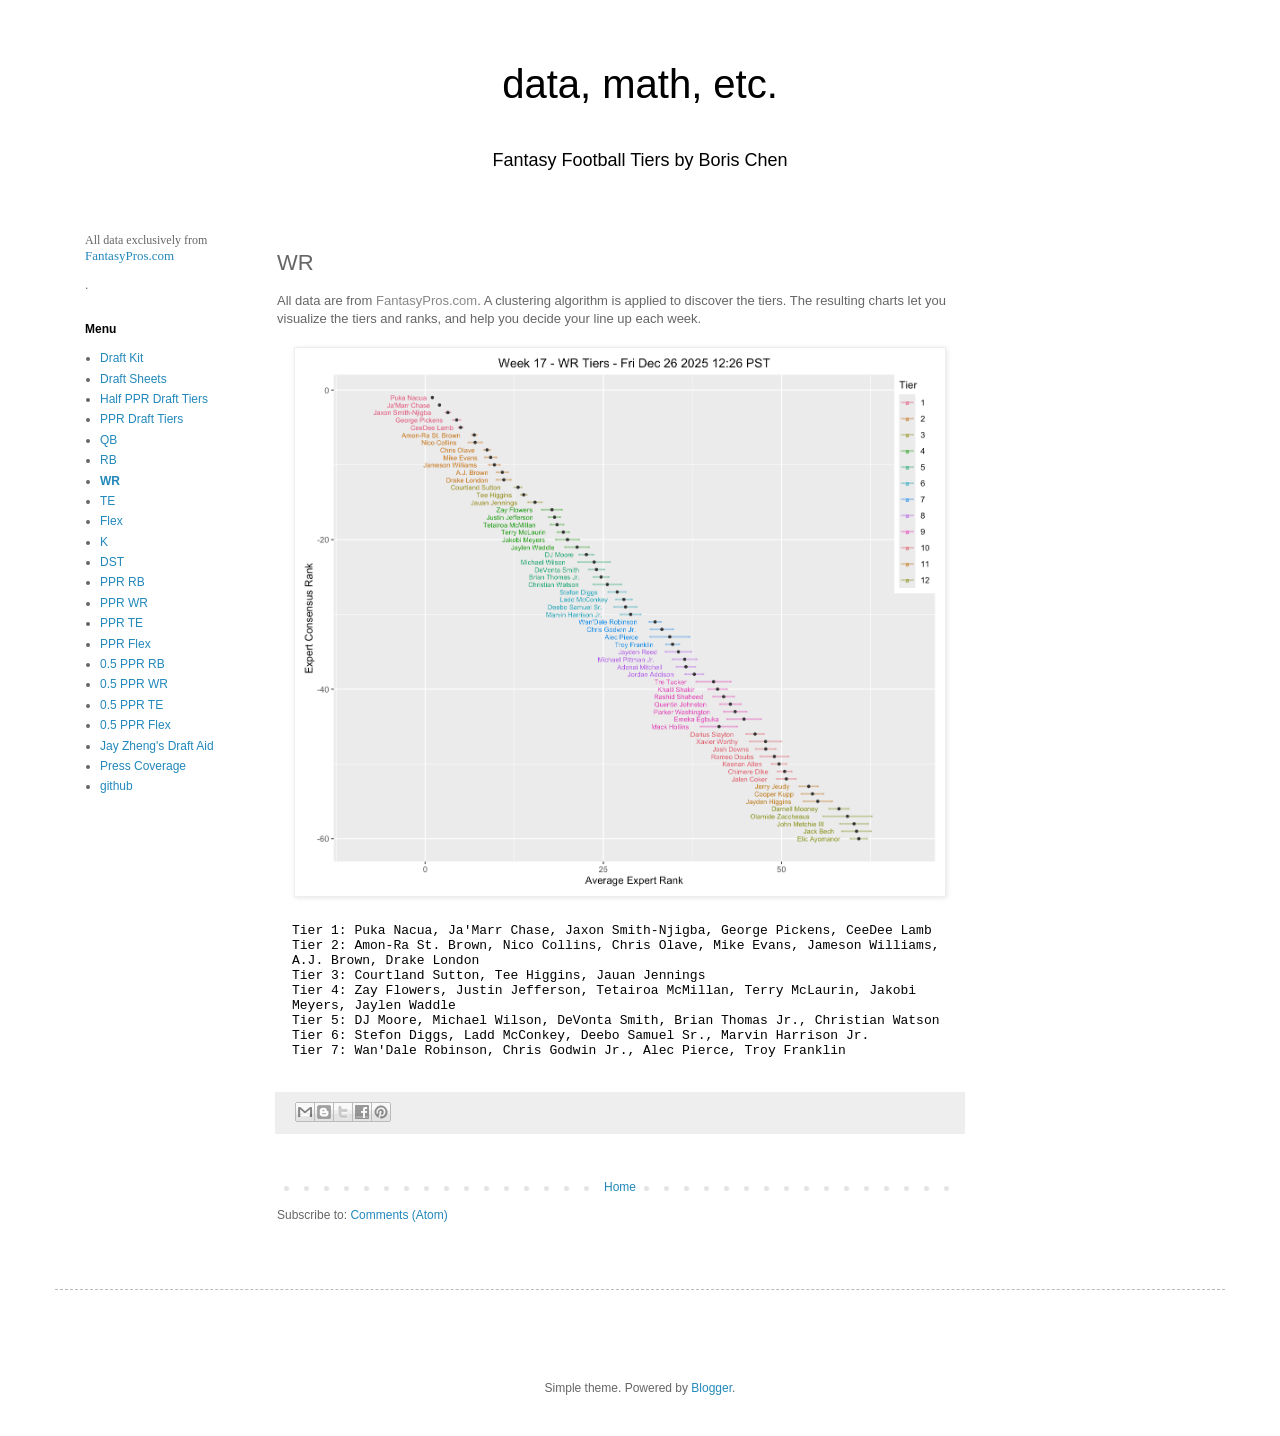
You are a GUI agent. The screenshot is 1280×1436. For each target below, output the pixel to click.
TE (107, 501)
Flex (111, 521)
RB (108, 460)
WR (110, 481)
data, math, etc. (640, 84)
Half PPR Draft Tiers (154, 399)
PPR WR (124, 603)
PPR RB (122, 582)
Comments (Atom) (398, 1215)
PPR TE (121, 623)
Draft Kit (121, 358)
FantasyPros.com (426, 300)
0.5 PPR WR (134, 684)
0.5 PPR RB (132, 664)
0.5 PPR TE (131, 705)
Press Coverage (143, 766)
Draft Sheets (133, 379)
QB (108, 440)
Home (620, 1187)
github (116, 786)
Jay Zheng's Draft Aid (157, 746)
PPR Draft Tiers (141, 419)
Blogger (711, 1388)
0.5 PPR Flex (135, 725)
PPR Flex (125, 644)
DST (112, 562)
